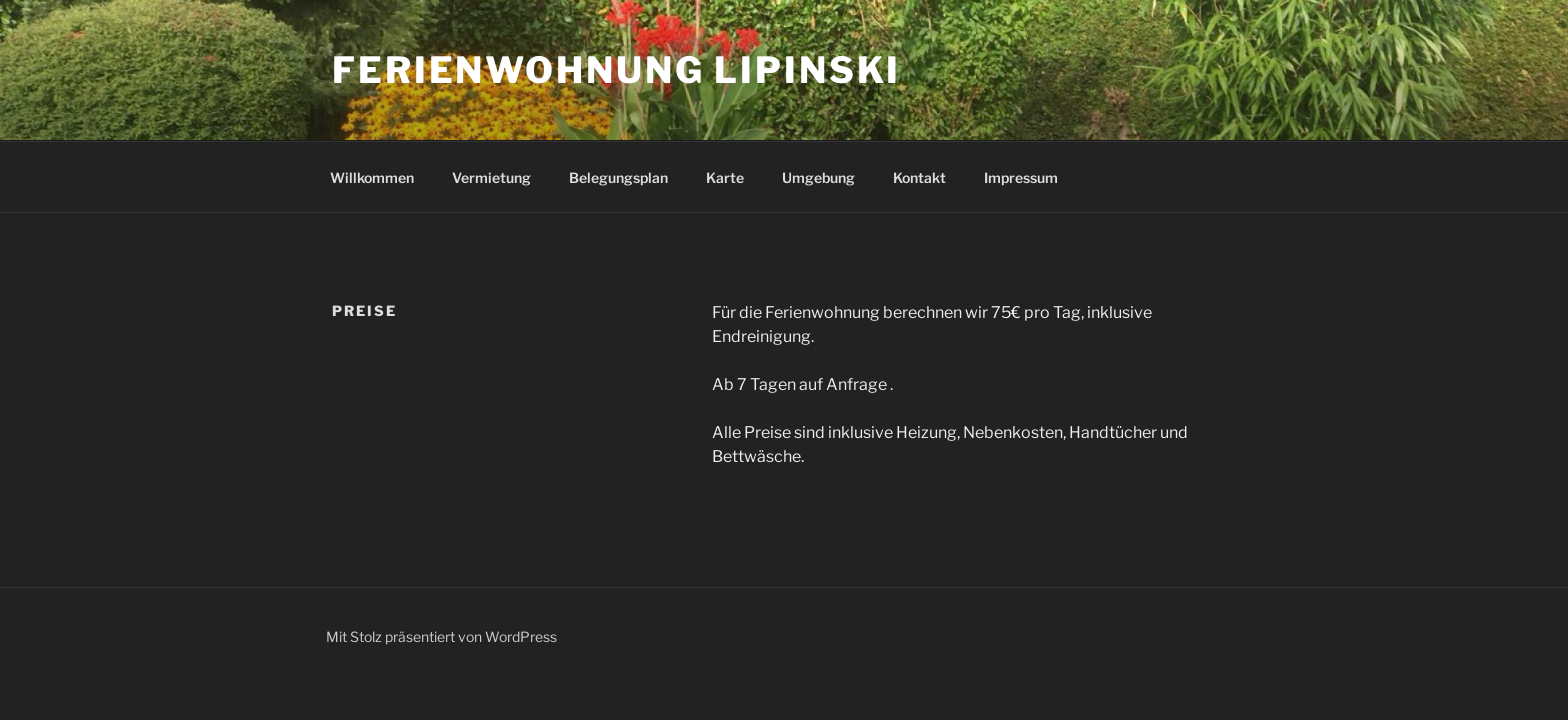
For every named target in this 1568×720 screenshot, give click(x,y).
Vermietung (491, 177)
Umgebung (818, 177)
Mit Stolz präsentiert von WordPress (441, 636)
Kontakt (919, 177)
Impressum (1021, 177)
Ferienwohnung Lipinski (616, 70)
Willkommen (372, 177)
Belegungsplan (618, 177)
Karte (725, 177)
